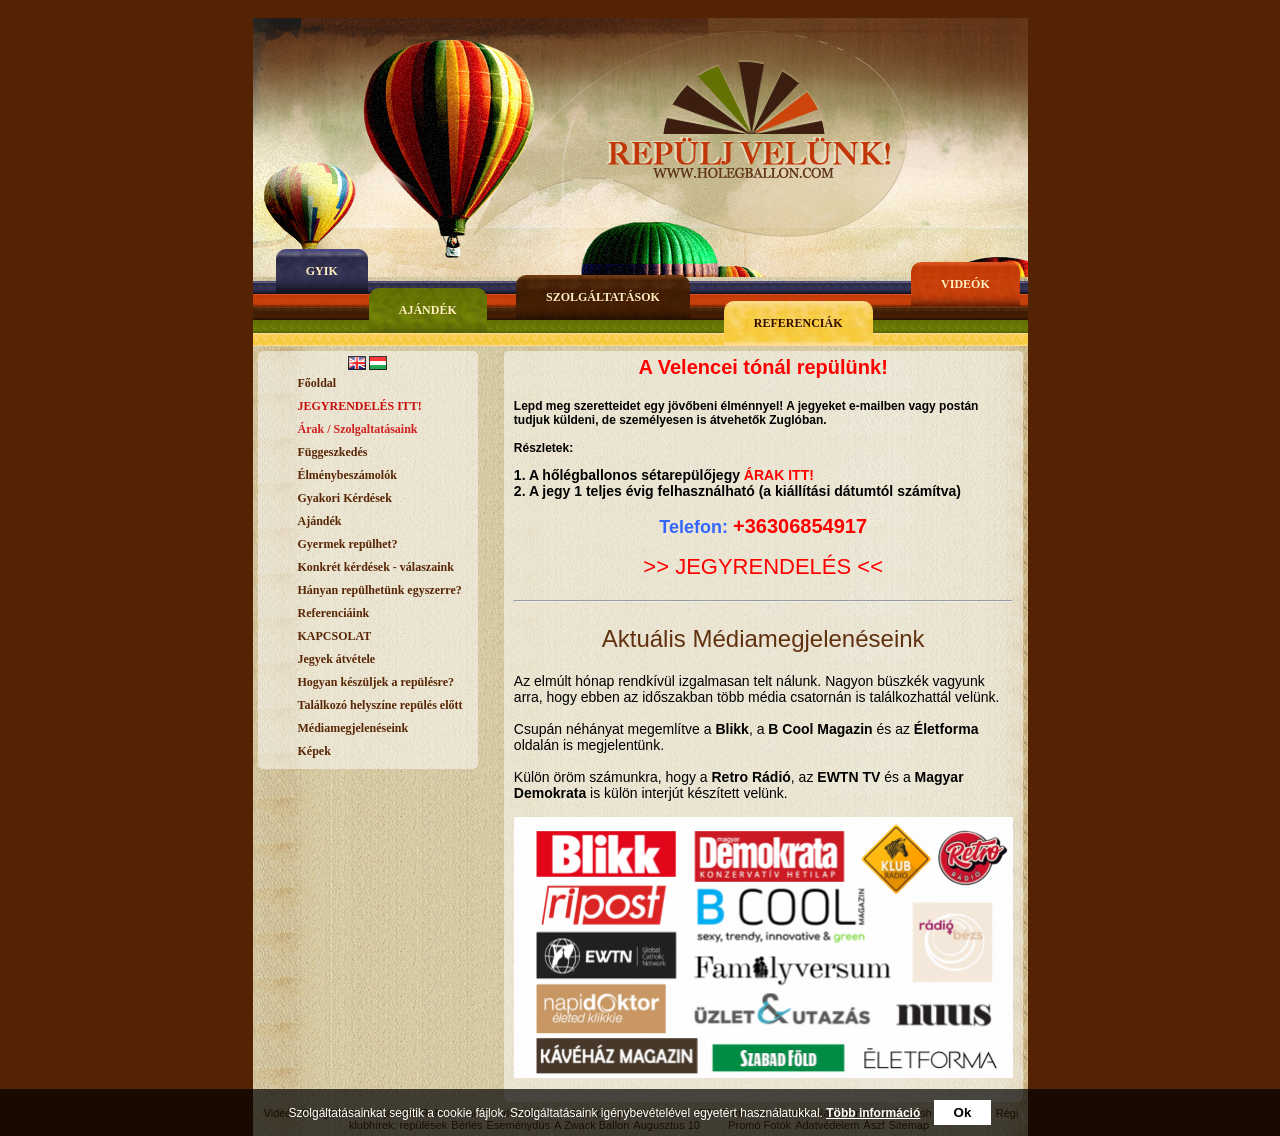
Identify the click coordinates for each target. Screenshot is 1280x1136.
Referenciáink (334, 613)
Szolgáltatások (603, 297)
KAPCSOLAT (335, 636)
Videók (965, 284)
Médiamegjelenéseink (353, 728)
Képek (314, 751)
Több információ (873, 1113)
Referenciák (798, 323)
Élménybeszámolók (347, 475)
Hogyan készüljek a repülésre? (376, 682)
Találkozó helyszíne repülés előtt (380, 705)
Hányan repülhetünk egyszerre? (380, 590)
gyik (322, 271)
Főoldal (317, 383)
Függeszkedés (333, 452)
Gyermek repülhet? (348, 544)
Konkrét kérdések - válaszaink (376, 567)
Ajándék (428, 310)
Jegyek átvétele (337, 659)
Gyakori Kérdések (345, 498)
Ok (963, 1112)
